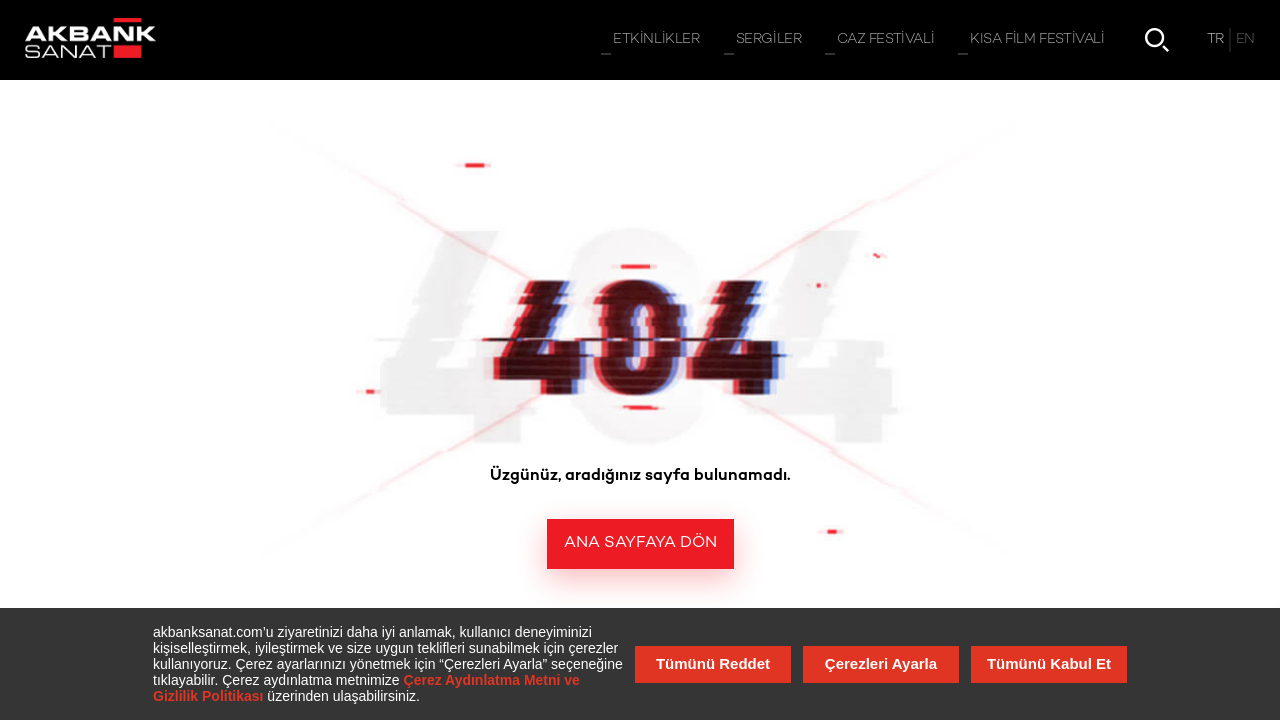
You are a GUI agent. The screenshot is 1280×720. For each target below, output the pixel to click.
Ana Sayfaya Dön (640, 543)
